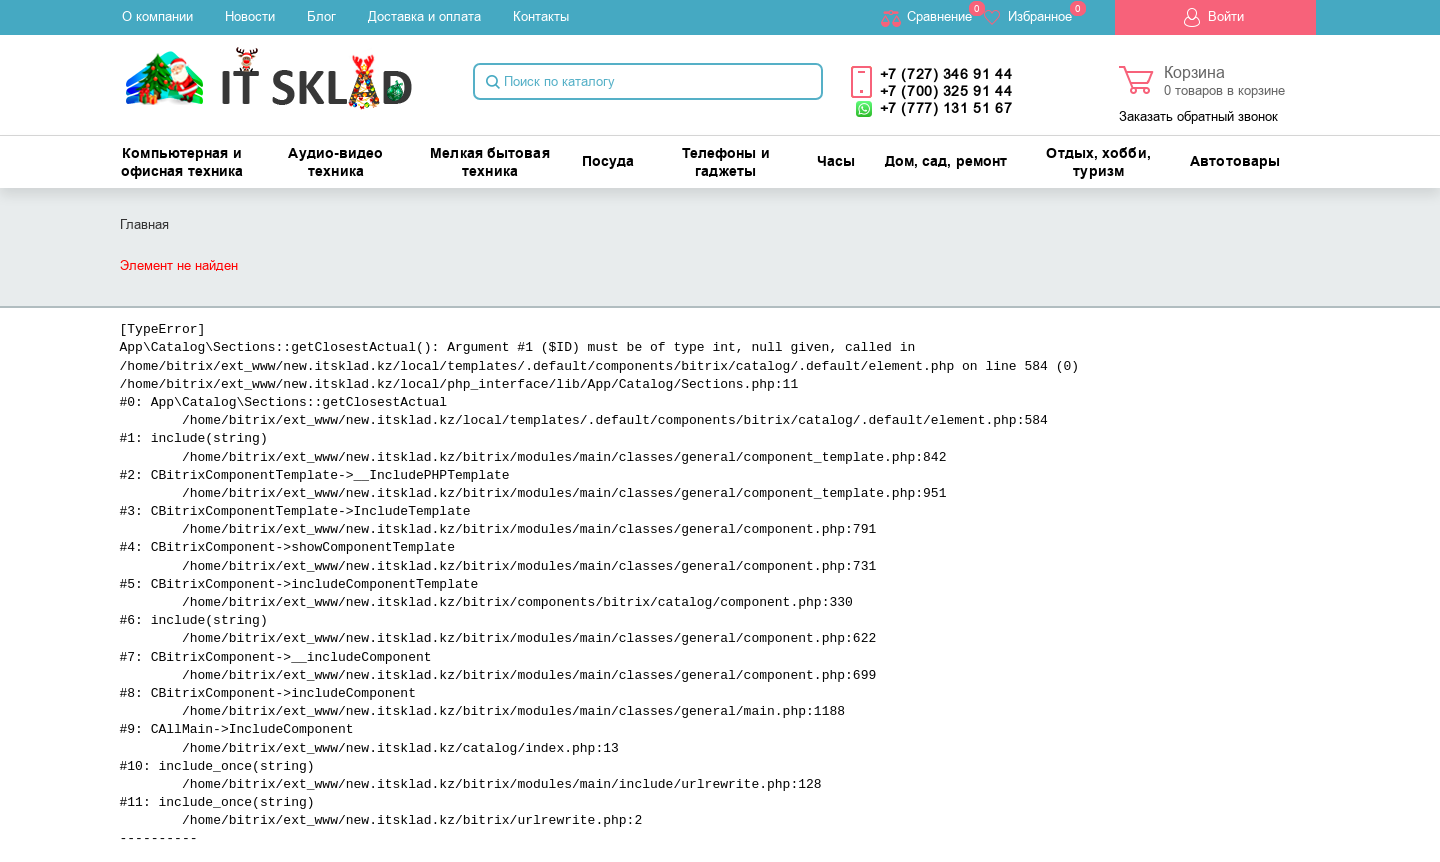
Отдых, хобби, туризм (1098, 163)
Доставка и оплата (424, 16)
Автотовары (1235, 162)
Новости (250, 16)
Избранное (1040, 16)
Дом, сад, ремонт (946, 162)
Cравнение (939, 16)
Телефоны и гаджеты (726, 163)
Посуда (608, 162)
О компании (157, 16)
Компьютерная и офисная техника (182, 163)
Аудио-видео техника (335, 163)
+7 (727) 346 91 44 (946, 74)
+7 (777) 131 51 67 (946, 108)
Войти (1226, 16)
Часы (836, 162)
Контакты (541, 16)
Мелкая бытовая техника (489, 163)
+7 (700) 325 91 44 (946, 91)
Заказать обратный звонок (1198, 116)
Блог (321, 16)
